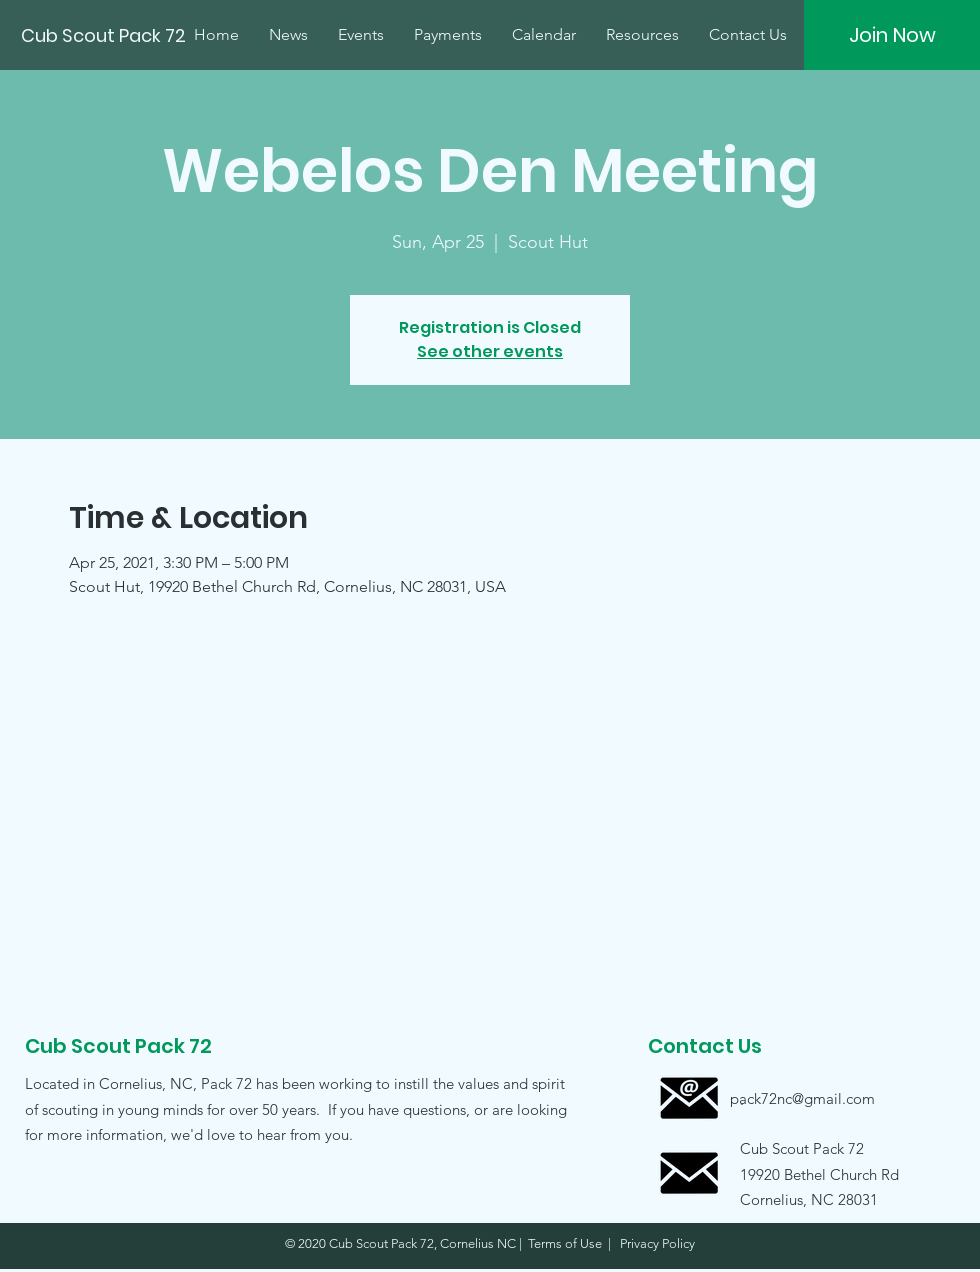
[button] (802, 1173)
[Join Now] (892, 35)
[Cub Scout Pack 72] (105, 36)
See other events (490, 351)
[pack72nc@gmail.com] (802, 1098)
